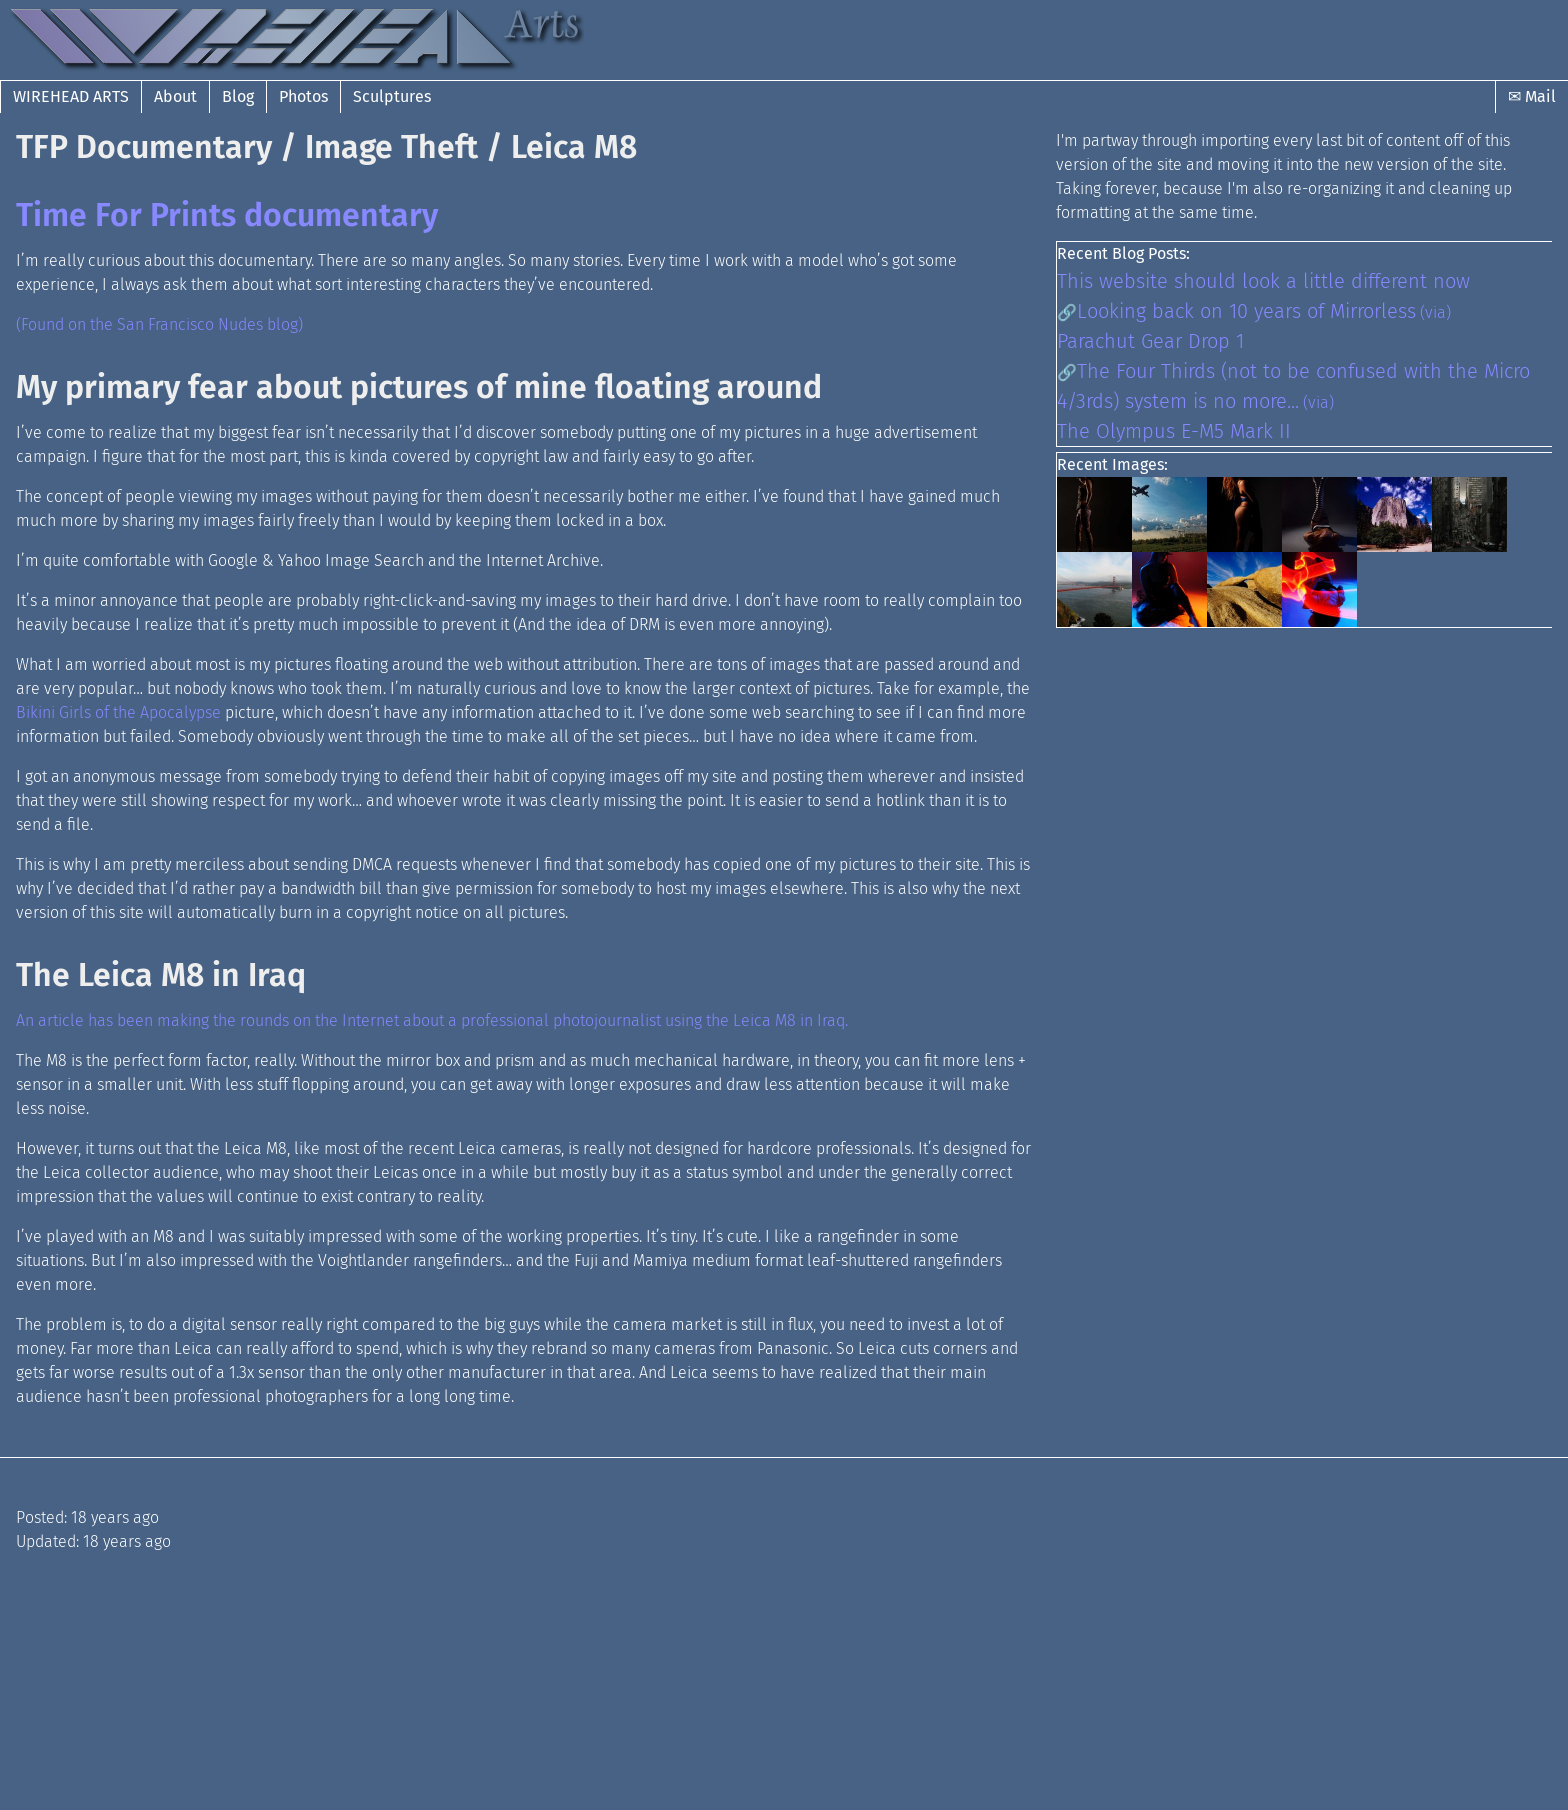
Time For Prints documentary (227, 215)
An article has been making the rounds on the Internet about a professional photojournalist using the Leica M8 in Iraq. (432, 1020)
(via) (1435, 312)
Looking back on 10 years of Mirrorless (1246, 311)
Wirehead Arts (71, 96)
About (175, 96)
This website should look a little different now (1263, 281)
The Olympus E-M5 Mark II (1174, 431)
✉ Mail (1532, 96)
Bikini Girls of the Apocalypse (118, 712)
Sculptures (392, 96)
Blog (238, 96)
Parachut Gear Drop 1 (1150, 341)
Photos (303, 96)
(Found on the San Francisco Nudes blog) (159, 324)
